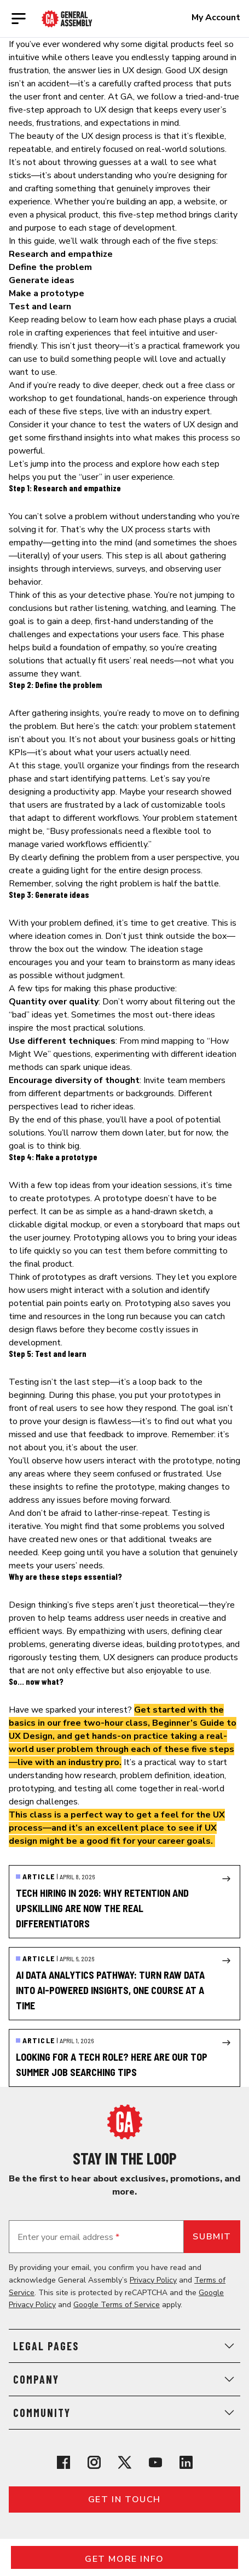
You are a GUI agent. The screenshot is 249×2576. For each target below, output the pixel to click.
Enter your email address (68, 2237)
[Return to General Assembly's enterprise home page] (67, 18)
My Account (216, 17)
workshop (28, 398)
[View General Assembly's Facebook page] (63, 2462)
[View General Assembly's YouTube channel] (155, 2462)
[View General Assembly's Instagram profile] (94, 2462)
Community (124, 2412)
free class (206, 385)
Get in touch (124, 2499)
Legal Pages (124, 2345)
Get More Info (124, 2559)
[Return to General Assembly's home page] (124, 2121)
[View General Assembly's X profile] (124, 2462)
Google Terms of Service (116, 2304)
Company (124, 2379)
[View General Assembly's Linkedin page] (186, 2462)
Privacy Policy (153, 2280)
